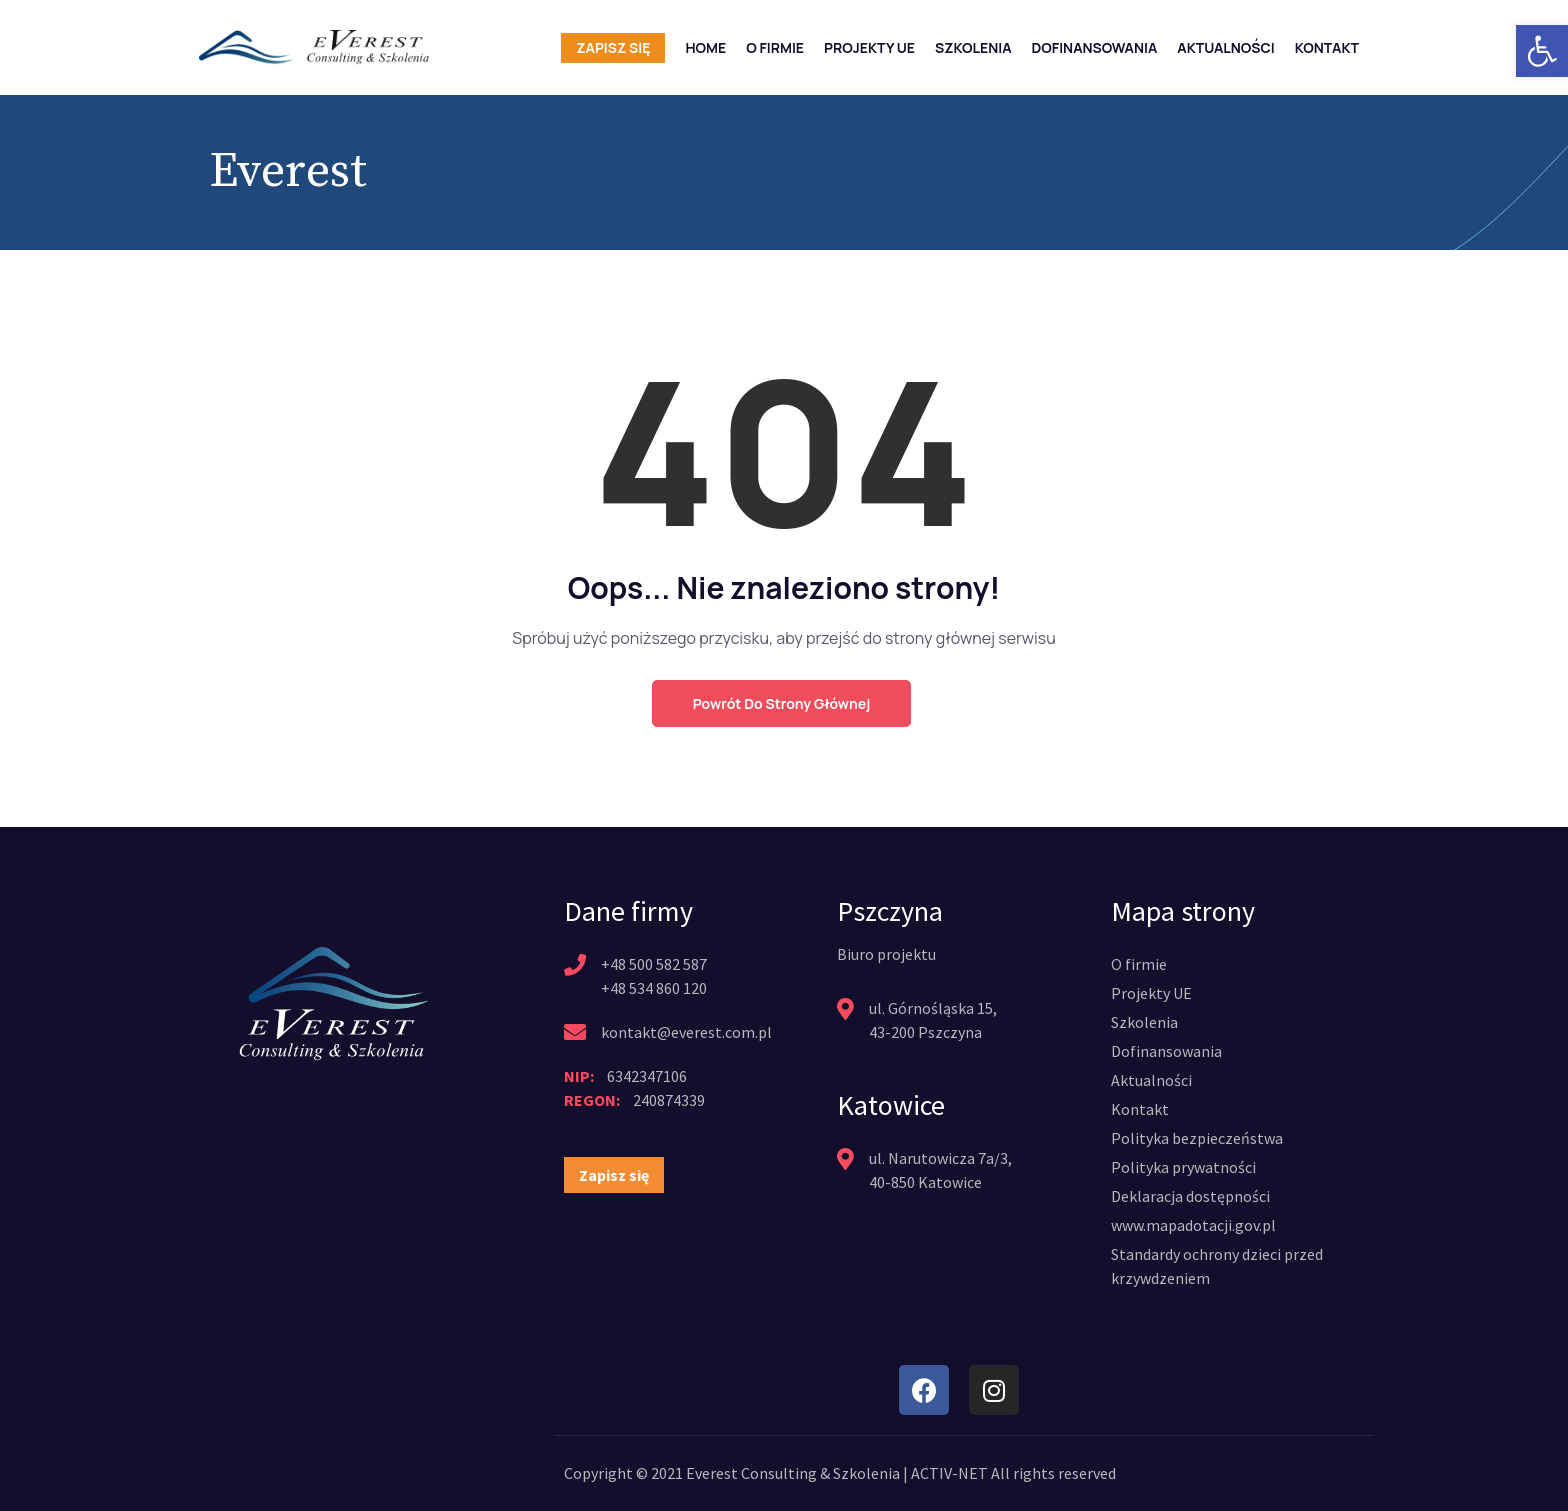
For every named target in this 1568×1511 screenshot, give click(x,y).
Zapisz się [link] (613, 47)
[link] (1542, 51)
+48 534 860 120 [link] (654, 988)
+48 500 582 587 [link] (654, 964)
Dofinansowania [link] (1095, 47)
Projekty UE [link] (869, 47)
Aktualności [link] (1225, 47)
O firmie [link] (775, 47)
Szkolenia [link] (973, 47)
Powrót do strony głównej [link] (781, 703)
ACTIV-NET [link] (949, 1473)
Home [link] (705, 47)
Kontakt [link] (1327, 47)
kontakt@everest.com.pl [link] (686, 1032)
